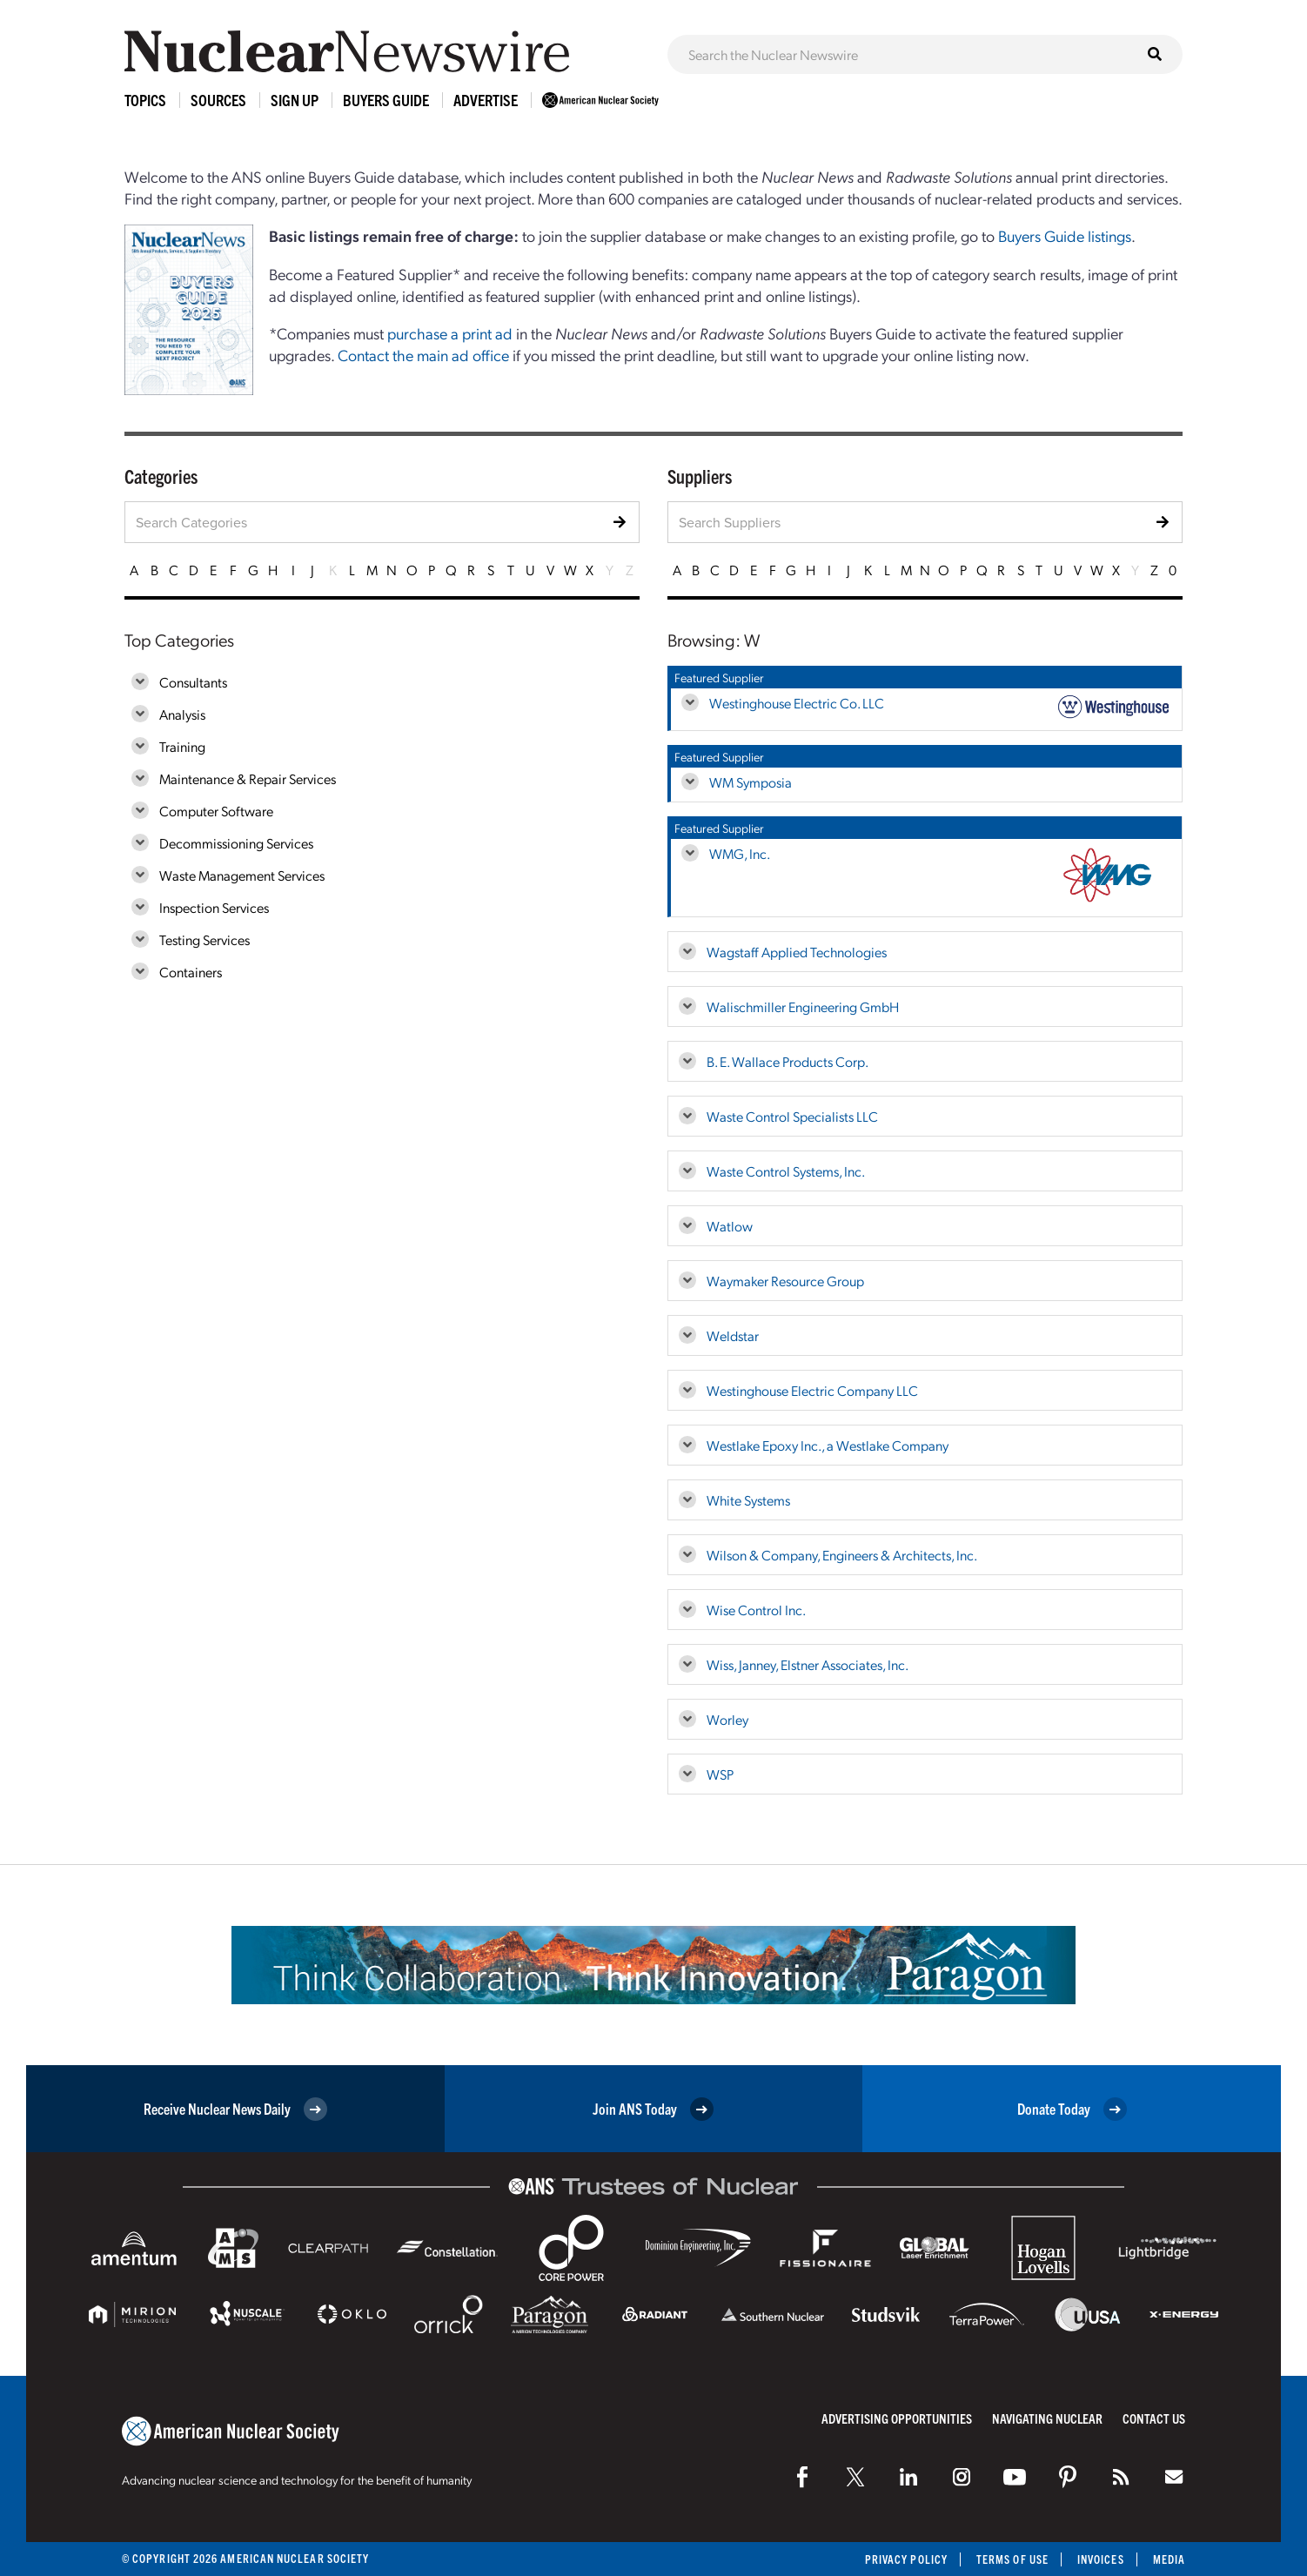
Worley (727, 1719)
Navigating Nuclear (1047, 2418)
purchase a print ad (450, 333)
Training (182, 746)
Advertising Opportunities (896, 2418)
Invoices (1100, 2559)
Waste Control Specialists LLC (792, 1116)
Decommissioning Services (236, 843)
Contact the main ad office (423, 355)
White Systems (748, 1500)
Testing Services (204, 939)
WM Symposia (750, 782)
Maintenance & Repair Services (247, 778)
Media (1169, 2559)
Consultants (193, 682)
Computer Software (216, 811)
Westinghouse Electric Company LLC (812, 1390)
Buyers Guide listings (1064, 235)
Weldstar (733, 1335)
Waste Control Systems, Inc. (786, 1171)
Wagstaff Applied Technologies (797, 952)
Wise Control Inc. (756, 1609)
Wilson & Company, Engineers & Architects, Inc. (842, 1555)
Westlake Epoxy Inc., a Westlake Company (827, 1445)
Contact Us (1154, 2418)
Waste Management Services (242, 875)
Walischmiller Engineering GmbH (803, 1006)
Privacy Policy (906, 2559)
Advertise (485, 100)
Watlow (730, 1226)
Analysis (182, 714)
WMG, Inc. (739, 853)
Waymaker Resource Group (785, 1280)
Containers (190, 972)
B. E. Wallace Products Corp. (787, 1061)
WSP (720, 1774)
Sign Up (294, 100)
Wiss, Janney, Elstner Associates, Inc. (807, 1664)
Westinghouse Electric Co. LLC (796, 703)
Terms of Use (1012, 2559)
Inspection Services (214, 907)
